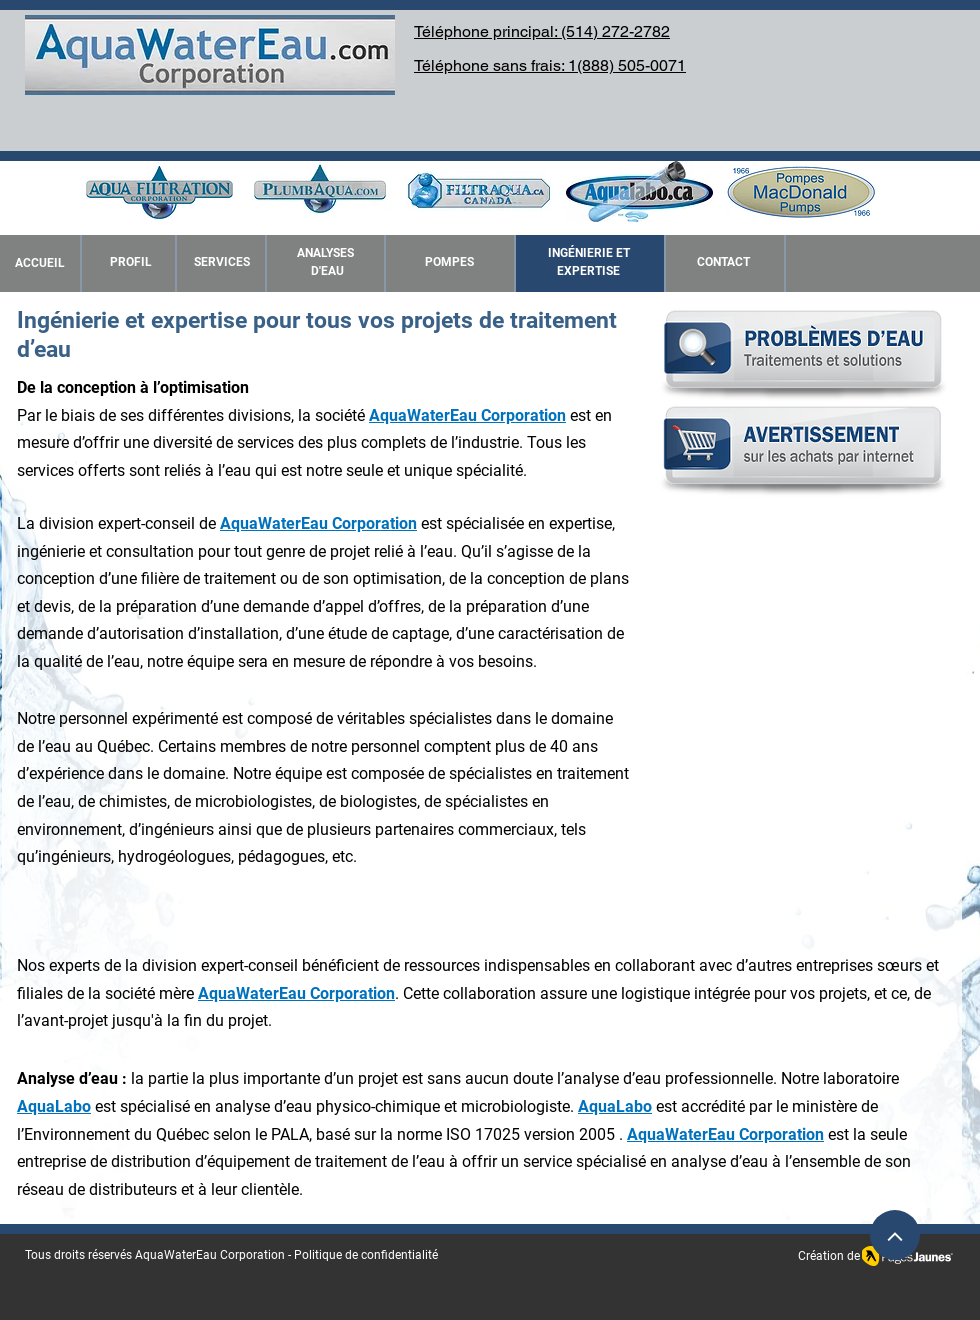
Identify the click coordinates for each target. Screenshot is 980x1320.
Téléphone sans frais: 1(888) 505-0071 (550, 65)
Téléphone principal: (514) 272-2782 (542, 31)
